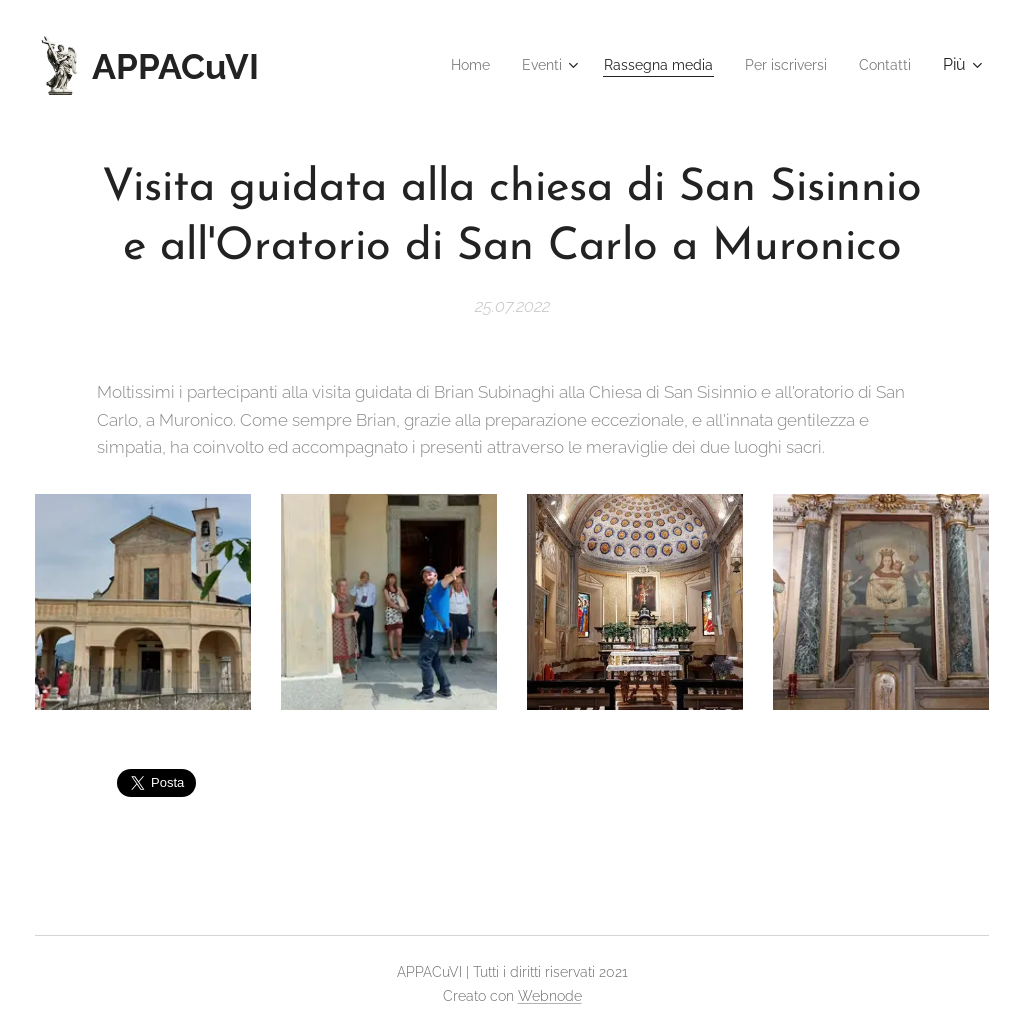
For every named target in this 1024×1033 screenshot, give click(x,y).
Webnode (550, 996)
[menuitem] (438, 65)
